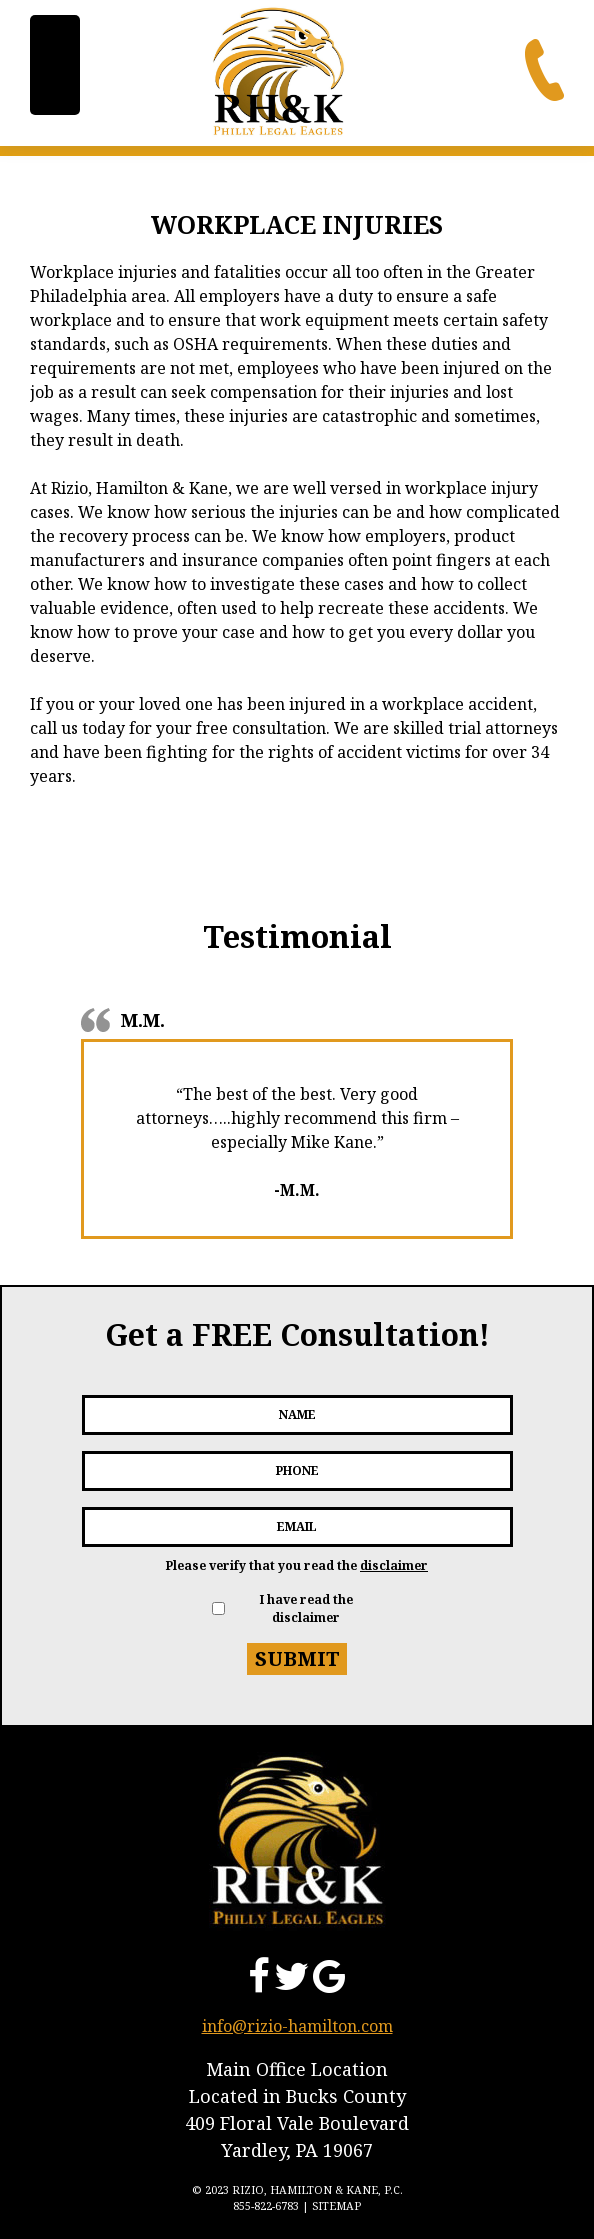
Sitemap (336, 2205)
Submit (297, 1658)
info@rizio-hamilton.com (297, 2026)
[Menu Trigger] (55, 65)
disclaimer (394, 1565)
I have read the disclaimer (306, 1608)
